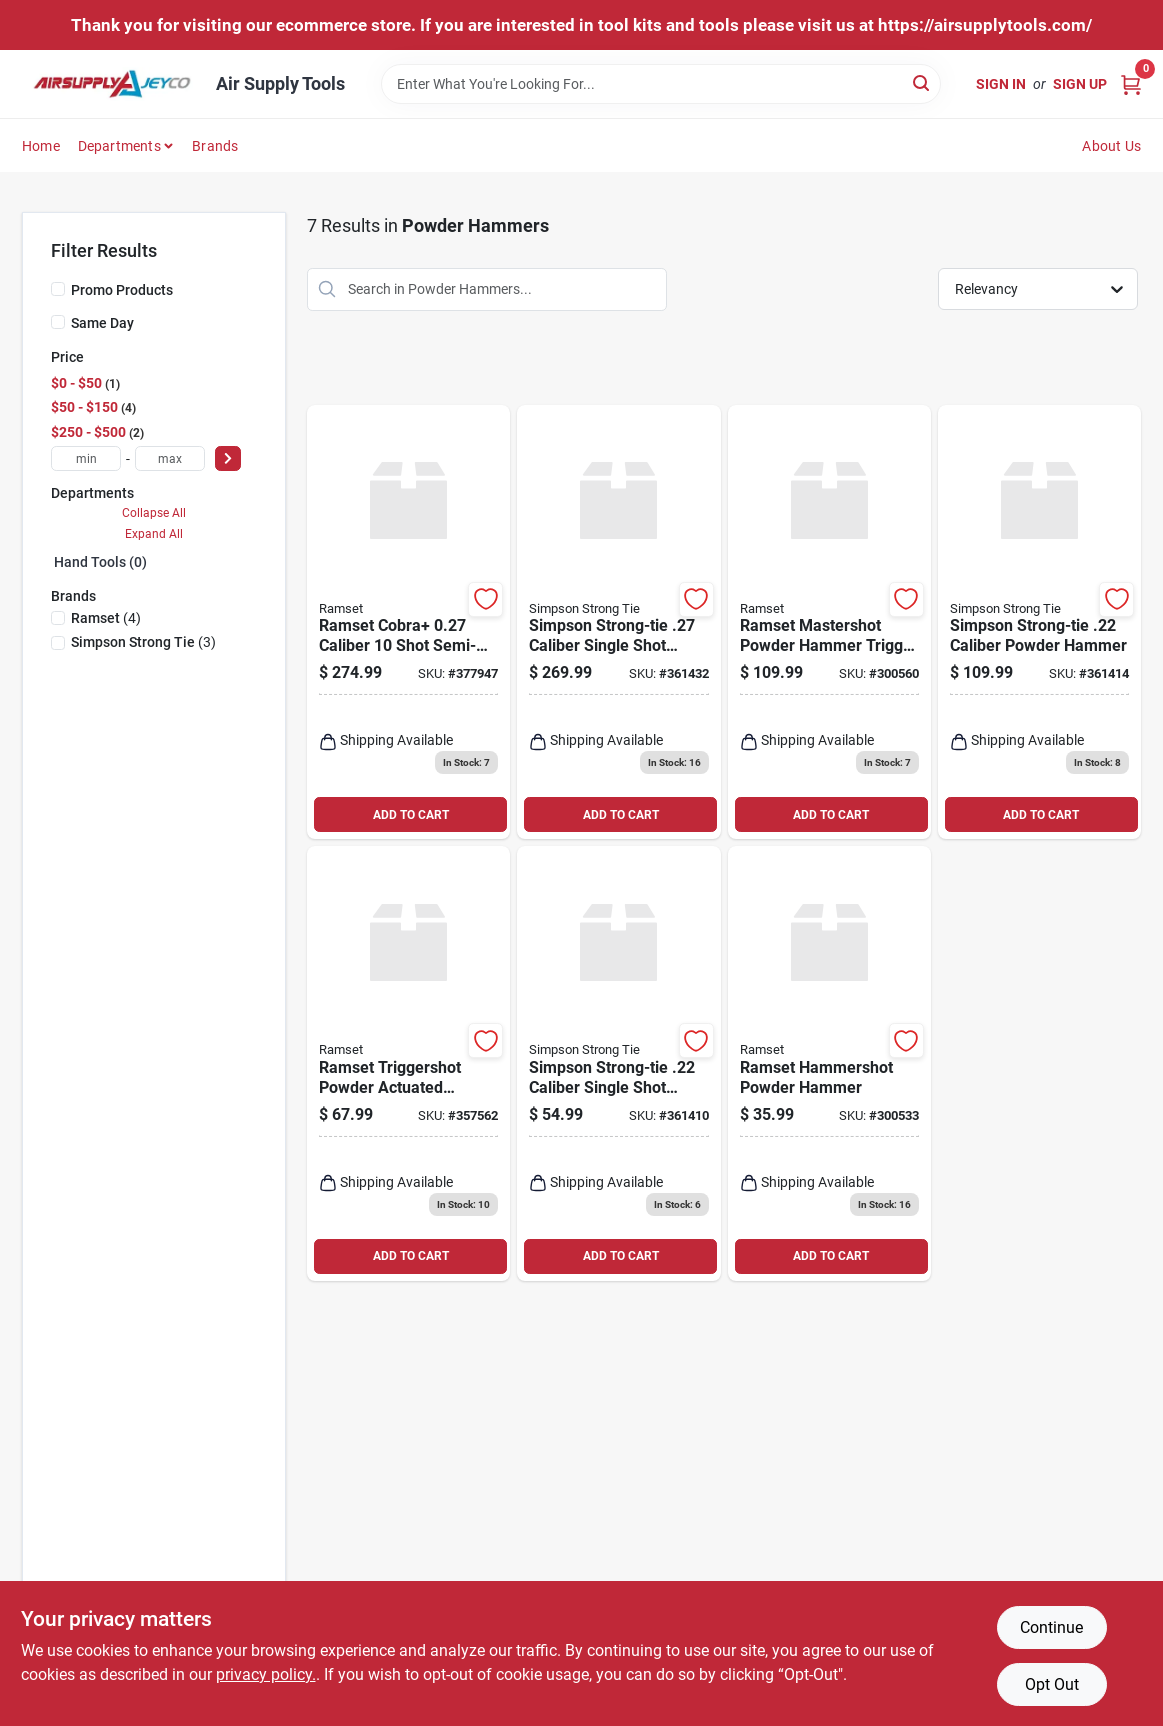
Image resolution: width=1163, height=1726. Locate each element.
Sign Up (1080, 84)
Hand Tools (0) (100, 562)
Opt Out (1052, 1684)
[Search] (922, 82)
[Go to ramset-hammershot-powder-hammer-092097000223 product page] (829, 1063)
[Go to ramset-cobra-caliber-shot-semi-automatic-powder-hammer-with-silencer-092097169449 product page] (408, 622)
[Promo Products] (58, 289)
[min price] (86, 458)
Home (41, 146)
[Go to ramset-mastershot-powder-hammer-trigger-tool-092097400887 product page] (829, 622)
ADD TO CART (411, 815)
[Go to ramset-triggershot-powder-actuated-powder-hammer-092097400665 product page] (408, 1063)
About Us (1111, 146)
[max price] (170, 458)
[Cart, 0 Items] (1131, 83)
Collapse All (154, 513)
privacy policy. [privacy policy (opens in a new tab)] (266, 1674)
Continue (1051, 1627)
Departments (119, 146)
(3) (143, 642)
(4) (106, 618)
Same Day (102, 323)
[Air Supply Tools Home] (112, 84)
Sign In (1001, 84)
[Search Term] (661, 84)
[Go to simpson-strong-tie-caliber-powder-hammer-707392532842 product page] (1039, 622)
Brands (215, 146)
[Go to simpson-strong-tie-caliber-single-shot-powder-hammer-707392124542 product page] (618, 1063)
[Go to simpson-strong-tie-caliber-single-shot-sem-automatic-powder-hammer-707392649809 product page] (618, 622)
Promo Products (122, 290)
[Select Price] (228, 458)
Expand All (154, 534)
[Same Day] (58, 322)
